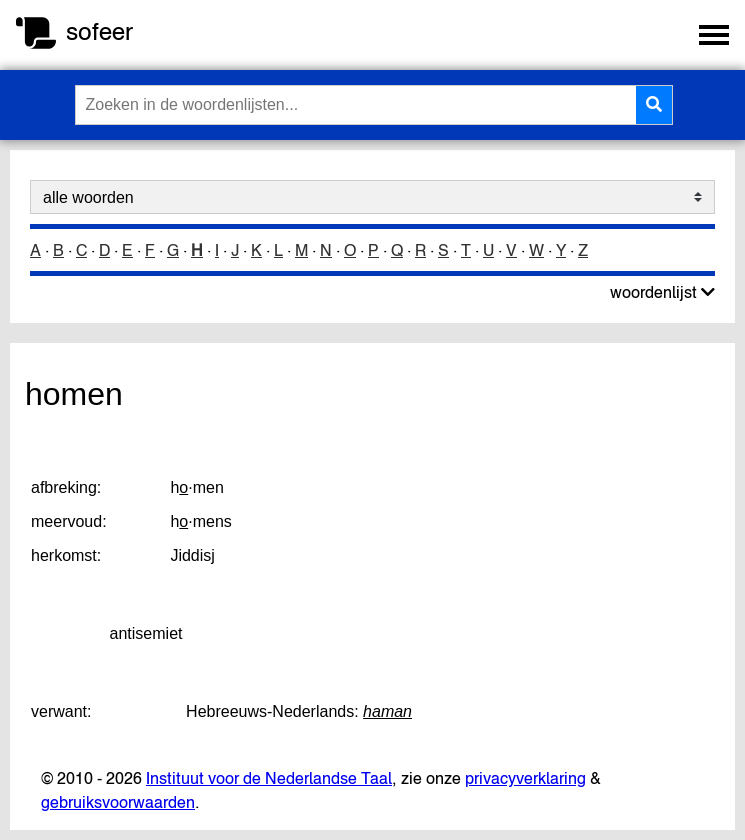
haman (387, 711)
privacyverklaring (525, 778)
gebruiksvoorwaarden (118, 802)
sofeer (99, 31)
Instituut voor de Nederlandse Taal (269, 778)
